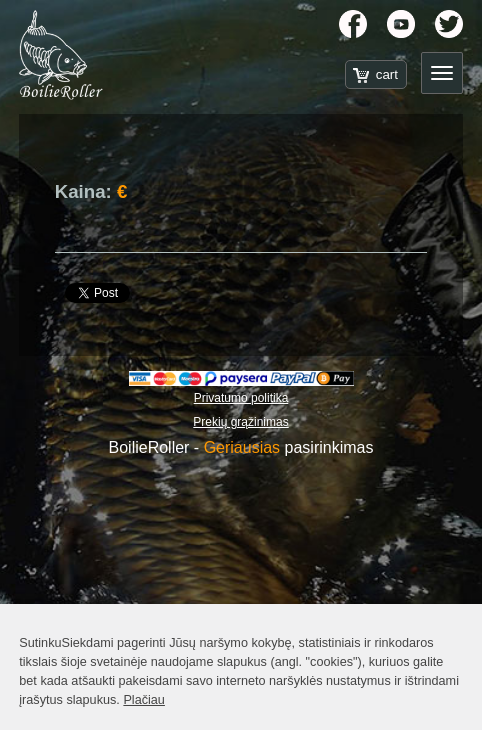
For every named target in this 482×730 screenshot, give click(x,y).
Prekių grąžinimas (240, 422)
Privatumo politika (241, 398)
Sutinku (40, 643)
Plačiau (144, 700)
